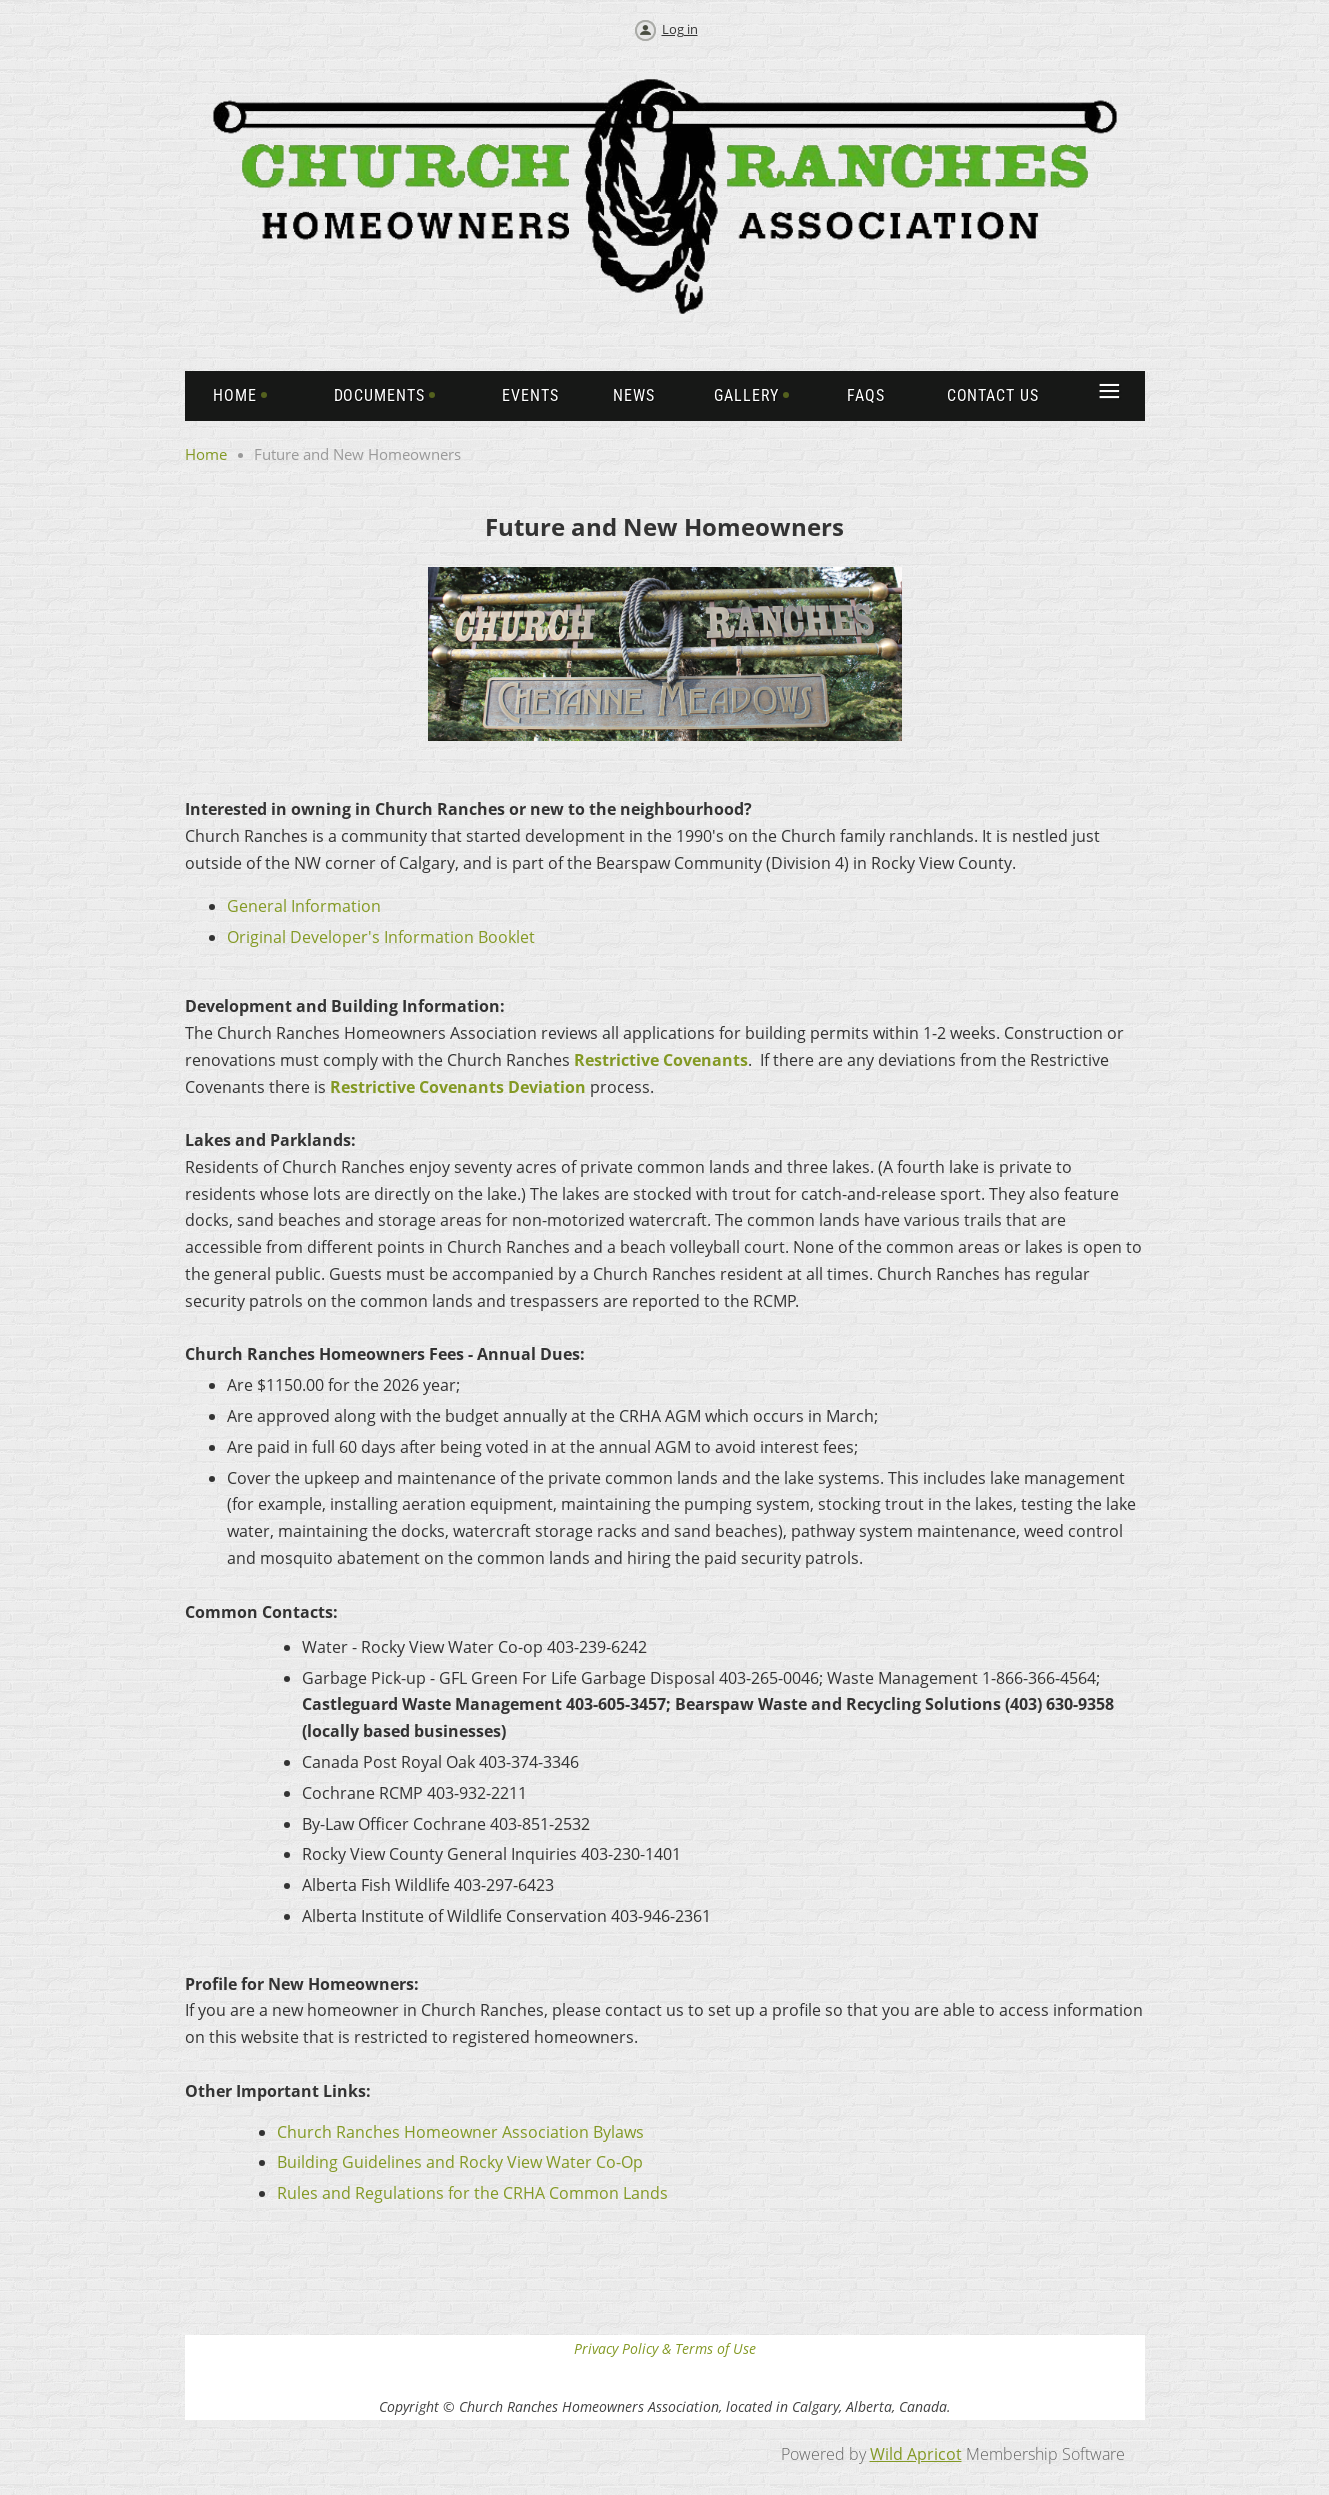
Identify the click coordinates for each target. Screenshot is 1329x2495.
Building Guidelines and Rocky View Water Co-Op (460, 2162)
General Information (304, 906)
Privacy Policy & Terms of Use (665, 2348)
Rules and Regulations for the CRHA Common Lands (472, 2193)
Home (206, 454)
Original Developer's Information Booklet (381, 937)
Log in (680, 29)
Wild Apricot (916, 2454)
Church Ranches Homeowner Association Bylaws (460, 2132)
